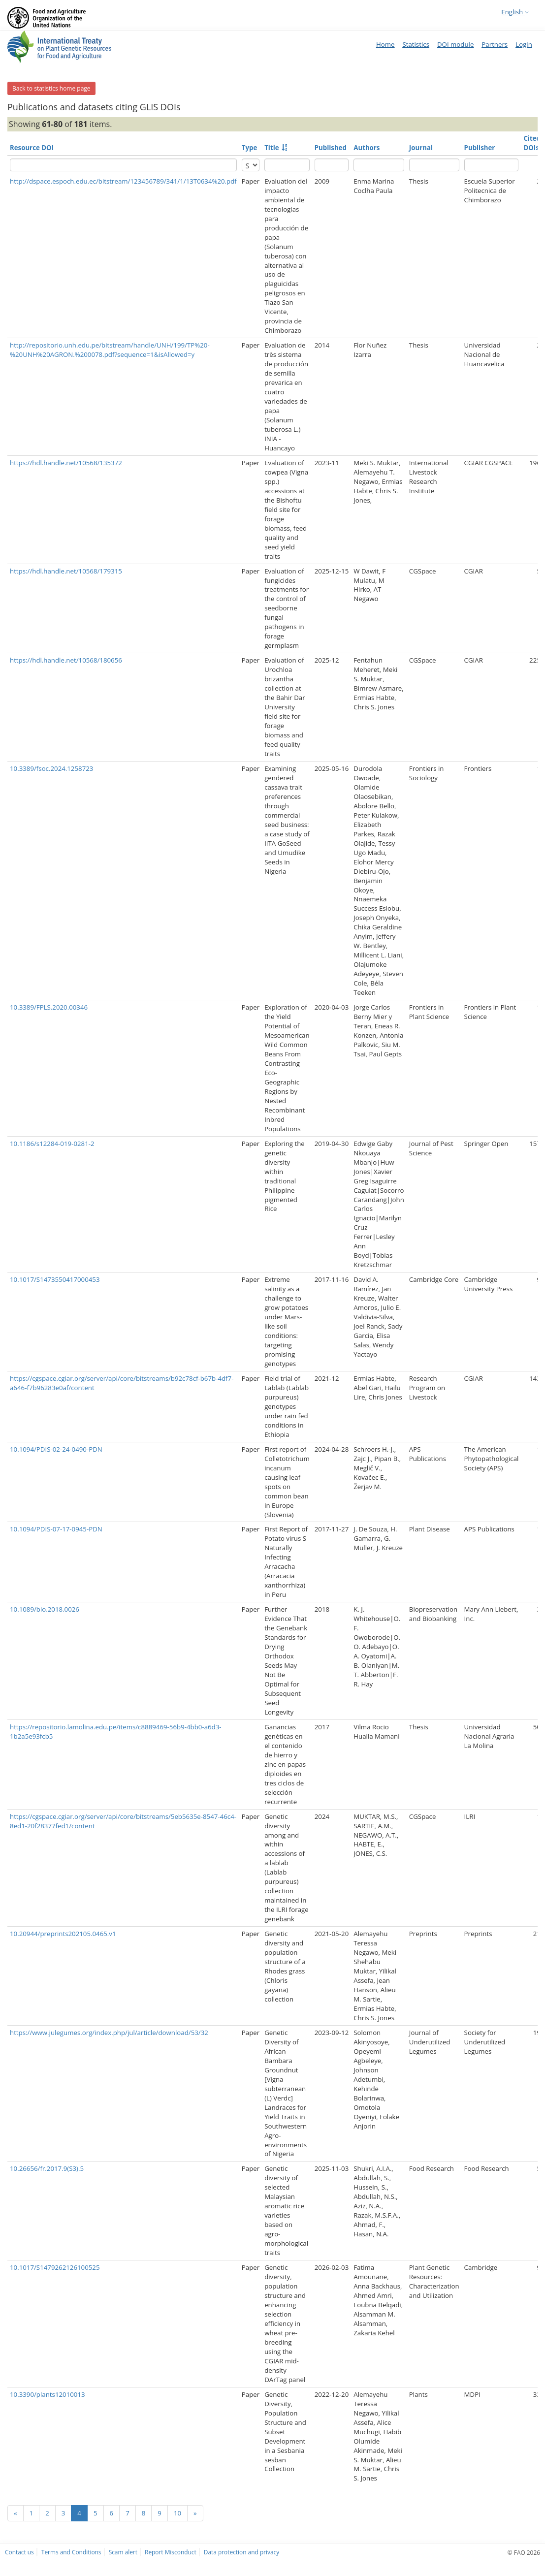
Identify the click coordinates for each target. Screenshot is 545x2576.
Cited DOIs (532, 143)
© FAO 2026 (524, 2552)
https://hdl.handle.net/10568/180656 (66, 660)
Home (385, 44)
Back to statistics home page (51, 88)
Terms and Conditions (71, 2552)
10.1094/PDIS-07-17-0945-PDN (56, 1529)
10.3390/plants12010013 (47, 2394)
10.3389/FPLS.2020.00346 (49, 1007)
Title (271, 147)
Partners (494, 44)
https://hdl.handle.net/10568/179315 (66, 571)
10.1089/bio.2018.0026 (44, 1609)
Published (331, 147)
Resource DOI (32, 147)
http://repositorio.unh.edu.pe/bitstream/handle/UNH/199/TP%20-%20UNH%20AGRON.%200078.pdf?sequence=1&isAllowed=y (110, 350)
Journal (421, 147)
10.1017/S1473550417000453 (55, 1279)
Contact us (19, 2552)
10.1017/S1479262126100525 (55, 2267)
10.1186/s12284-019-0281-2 (52, 1143)
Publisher (479, 147)
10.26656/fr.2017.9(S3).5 (47, 2168)
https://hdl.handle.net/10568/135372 (66, 462)
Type (249, 147)
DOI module (455, 44)
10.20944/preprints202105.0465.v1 (63, 1933)
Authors (366, 147)
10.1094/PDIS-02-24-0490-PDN (56, 1449)
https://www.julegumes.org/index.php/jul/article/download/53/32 (109, 2032)
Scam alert (123, 2552)
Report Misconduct (170, 2552)
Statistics (415, 44)
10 (177, 2513)
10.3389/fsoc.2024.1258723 (51, 768)
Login (523, 44)
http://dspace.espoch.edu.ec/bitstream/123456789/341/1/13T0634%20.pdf (123, 181)
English (514, 11)
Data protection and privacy (241, 2552)
